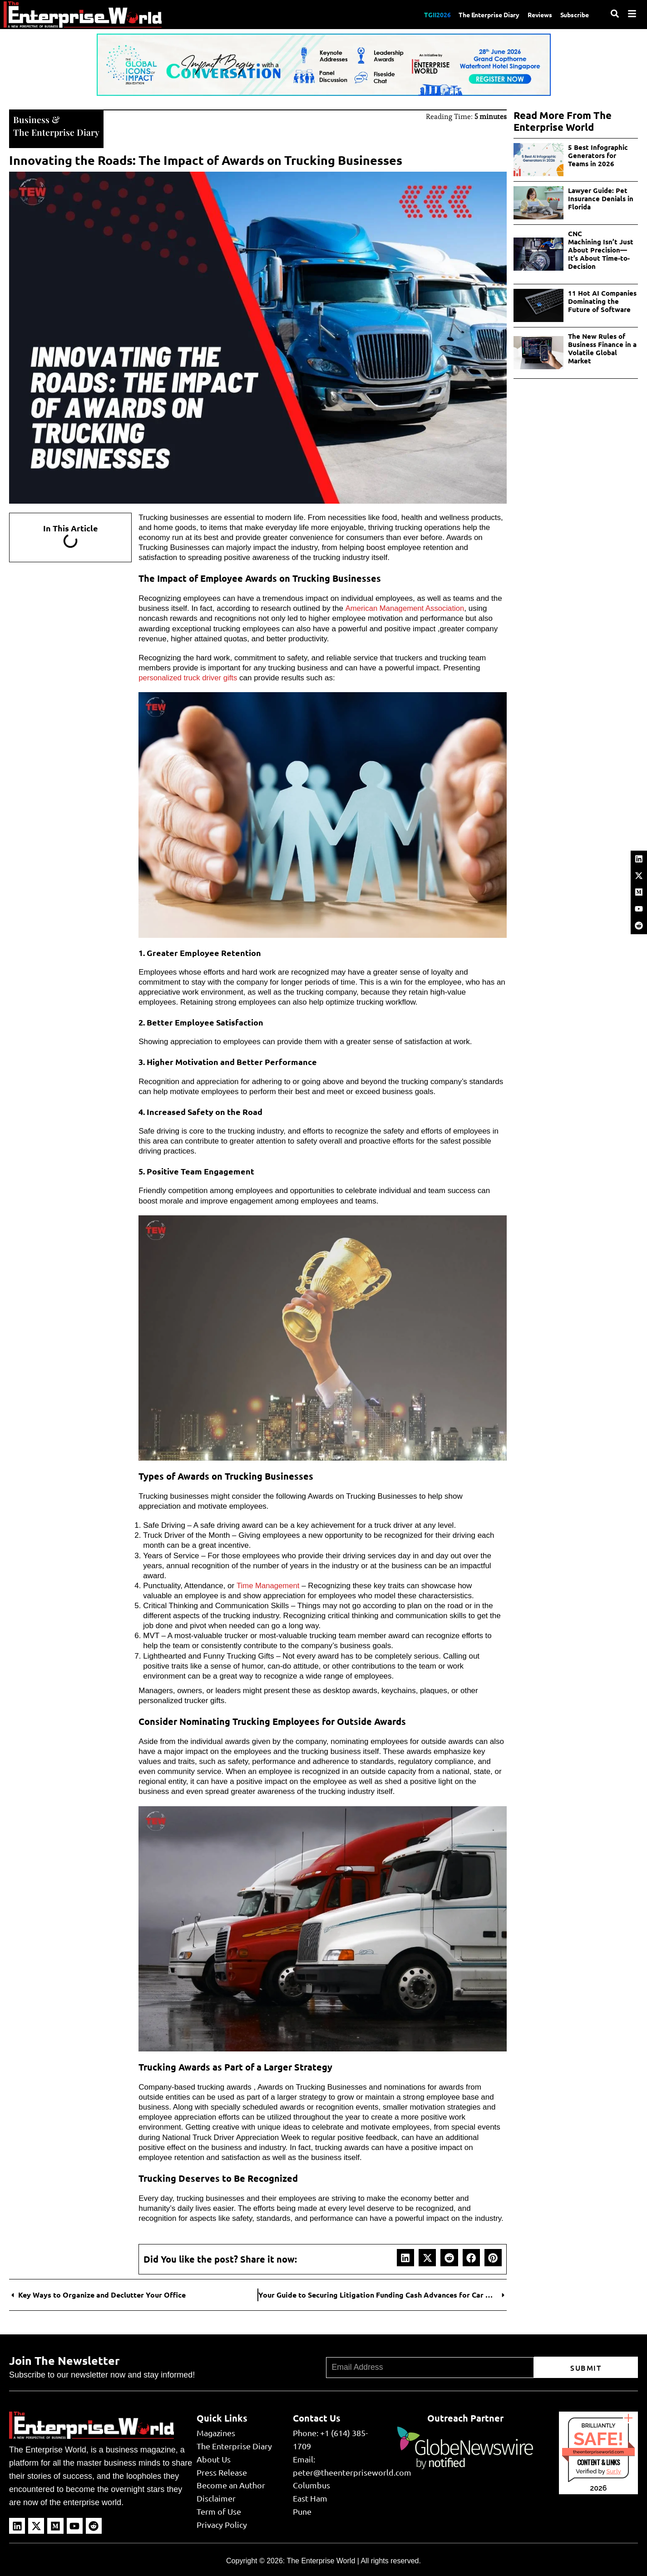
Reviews (534, 14)
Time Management (269, 1584)
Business (31, 119)
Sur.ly (613, 2470)
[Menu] (632, 13)
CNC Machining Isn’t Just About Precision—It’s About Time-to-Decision (600, 250)
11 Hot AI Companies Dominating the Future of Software (602, 301)
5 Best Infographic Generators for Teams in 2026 (598, 155)
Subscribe (573, 14)
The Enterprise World (320, 2560)
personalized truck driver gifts (188, 677)
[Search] (615, 14)
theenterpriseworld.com (598, 2450)
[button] (405, 2256)
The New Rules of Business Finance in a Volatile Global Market (602, 348)
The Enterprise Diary (478, 14)
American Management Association (405, 607)
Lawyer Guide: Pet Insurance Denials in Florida (600, 198)
